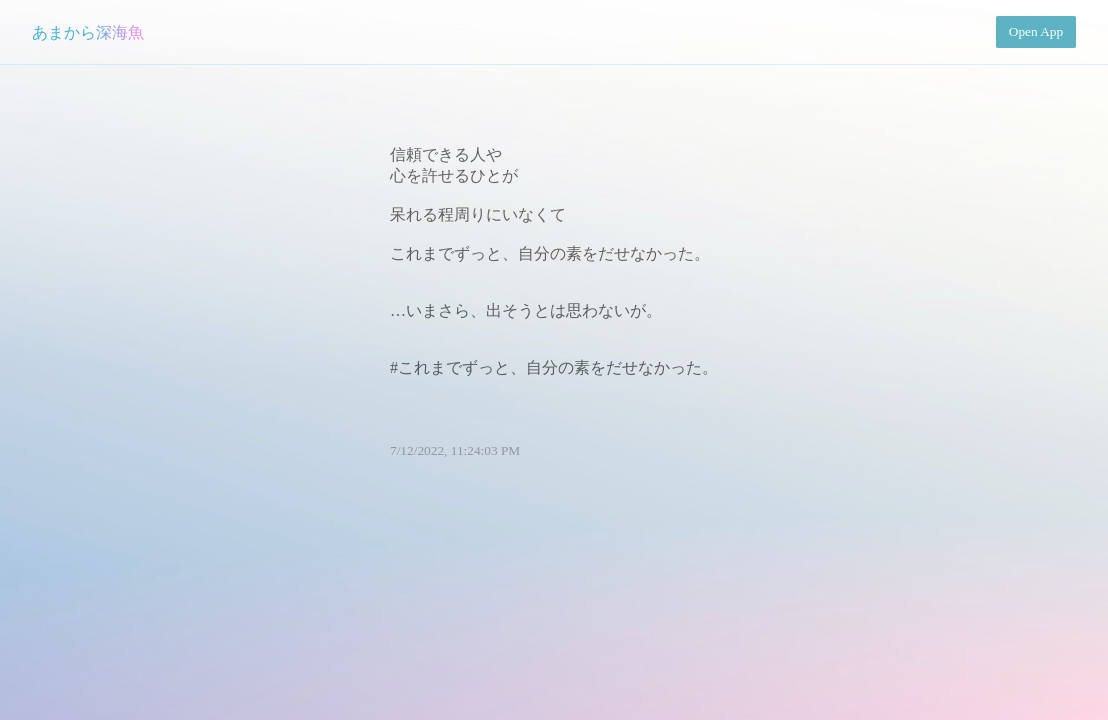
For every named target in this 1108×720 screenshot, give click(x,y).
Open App (1036, 31)
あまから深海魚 (88, 32)
